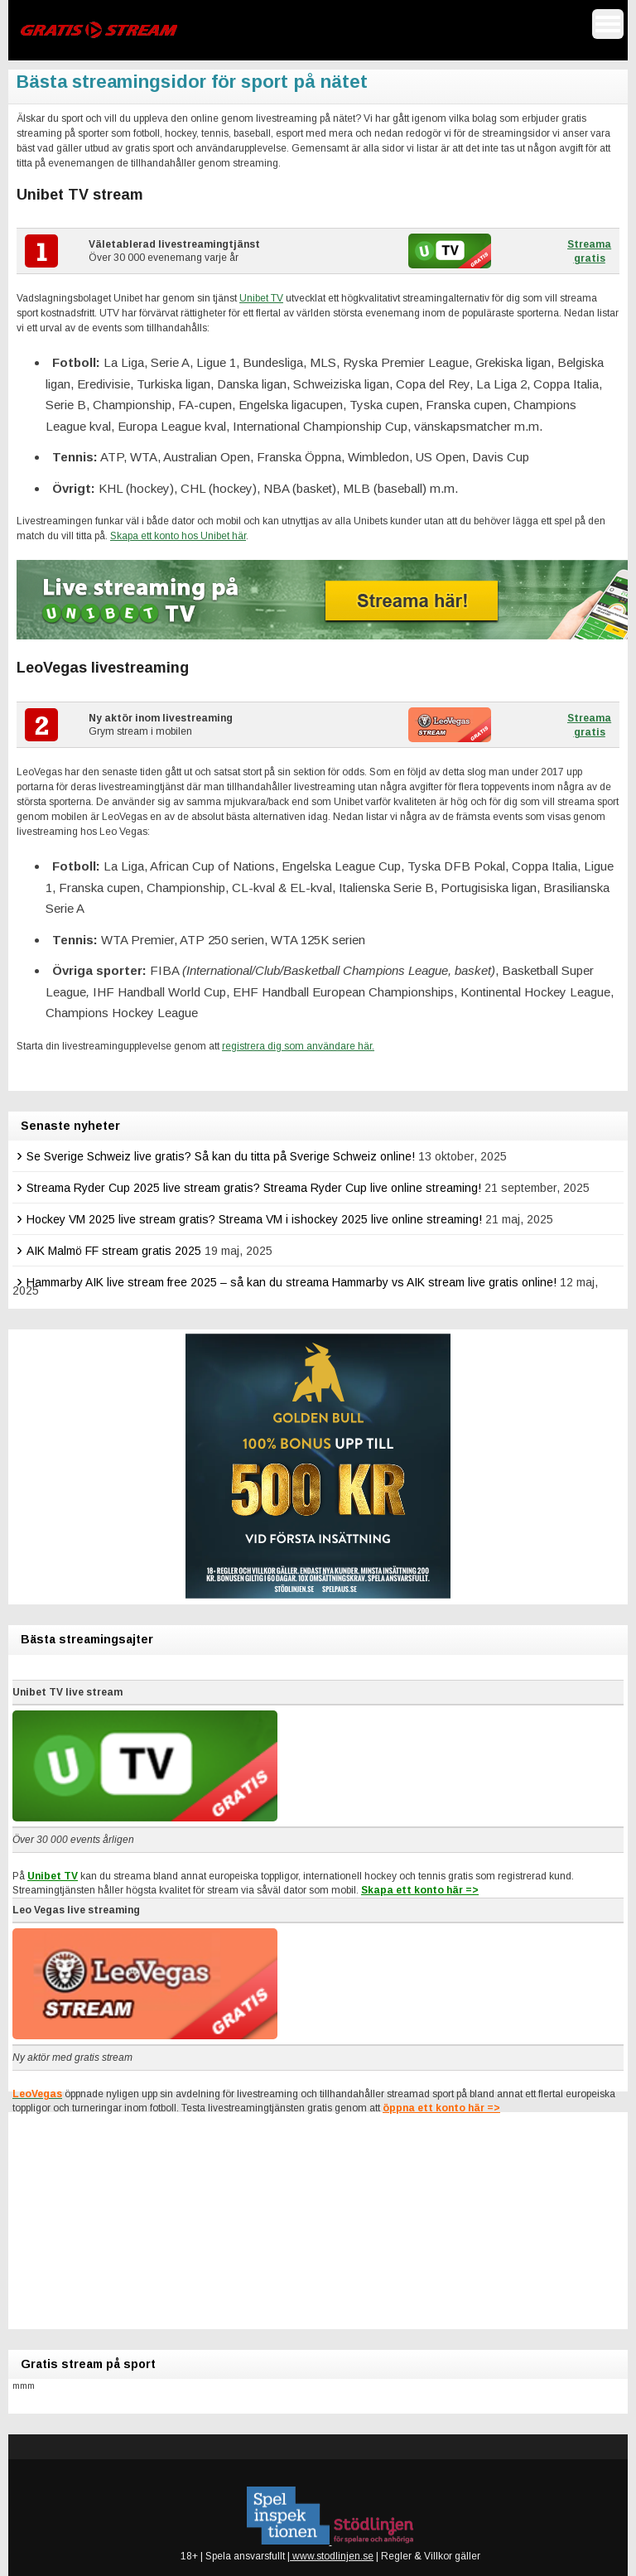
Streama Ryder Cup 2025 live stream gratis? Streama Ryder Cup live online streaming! (253, 1187)
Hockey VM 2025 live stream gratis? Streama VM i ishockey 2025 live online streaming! (254, 1219)
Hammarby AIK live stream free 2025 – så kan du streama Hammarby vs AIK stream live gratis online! (291, 1282)
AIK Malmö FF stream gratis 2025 (113, 1250)
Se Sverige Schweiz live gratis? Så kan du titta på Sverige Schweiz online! (220, 1156)
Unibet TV (261, 298)
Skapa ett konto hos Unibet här (178, 536)
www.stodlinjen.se (331, 2556)
